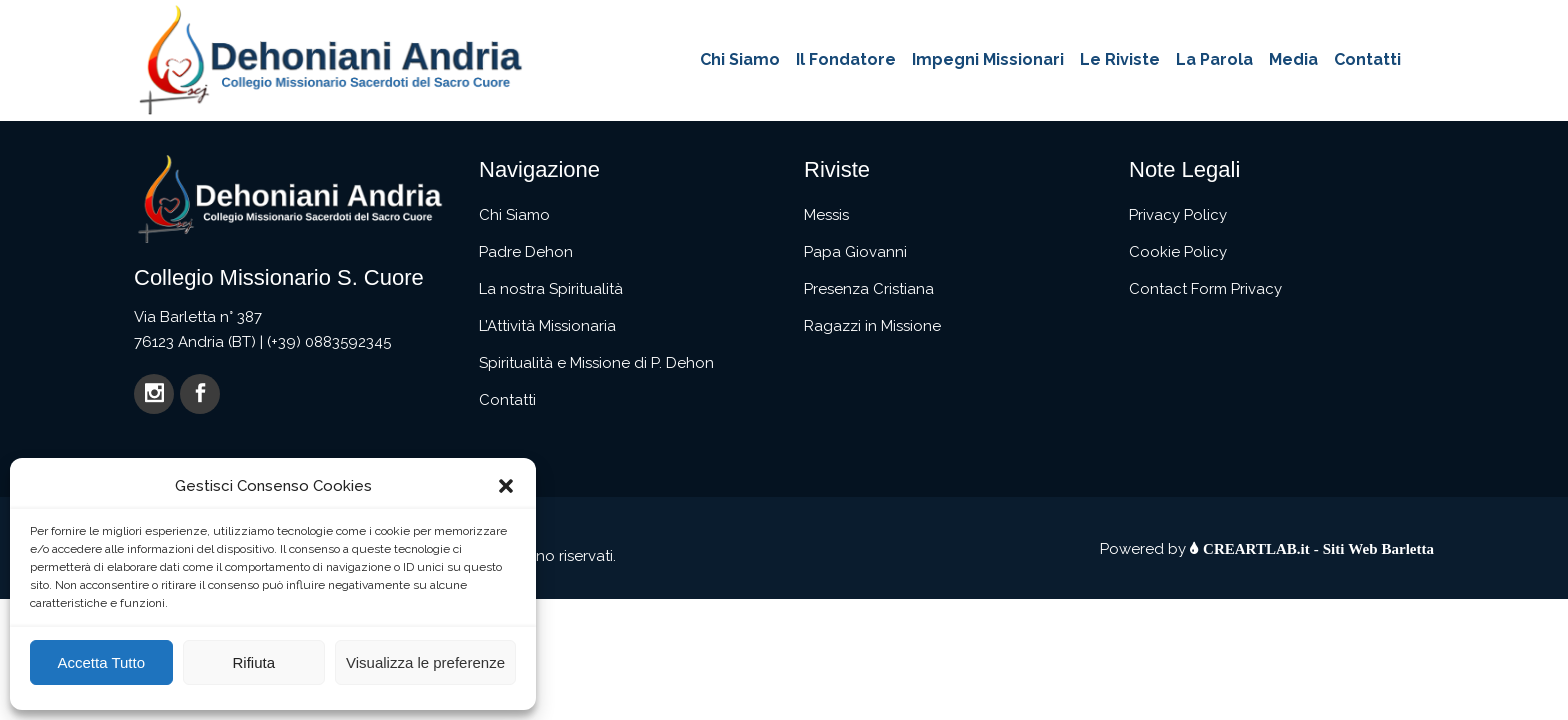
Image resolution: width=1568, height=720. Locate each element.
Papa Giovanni (855, 252)
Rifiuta (253, 662)
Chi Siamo (514, 215)
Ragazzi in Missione (872, 326)
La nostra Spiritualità (551, 289)
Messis (826, 215)
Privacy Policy (1178, 215)
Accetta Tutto (101, 662)
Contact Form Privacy (1205, 289)
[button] (506, 486)
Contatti (507, 400)
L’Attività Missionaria (547, 326)
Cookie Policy (1178, 252)
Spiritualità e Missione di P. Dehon (596, 363)
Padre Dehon (526, 252)
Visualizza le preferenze (425, 662)
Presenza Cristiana (869, 289)
